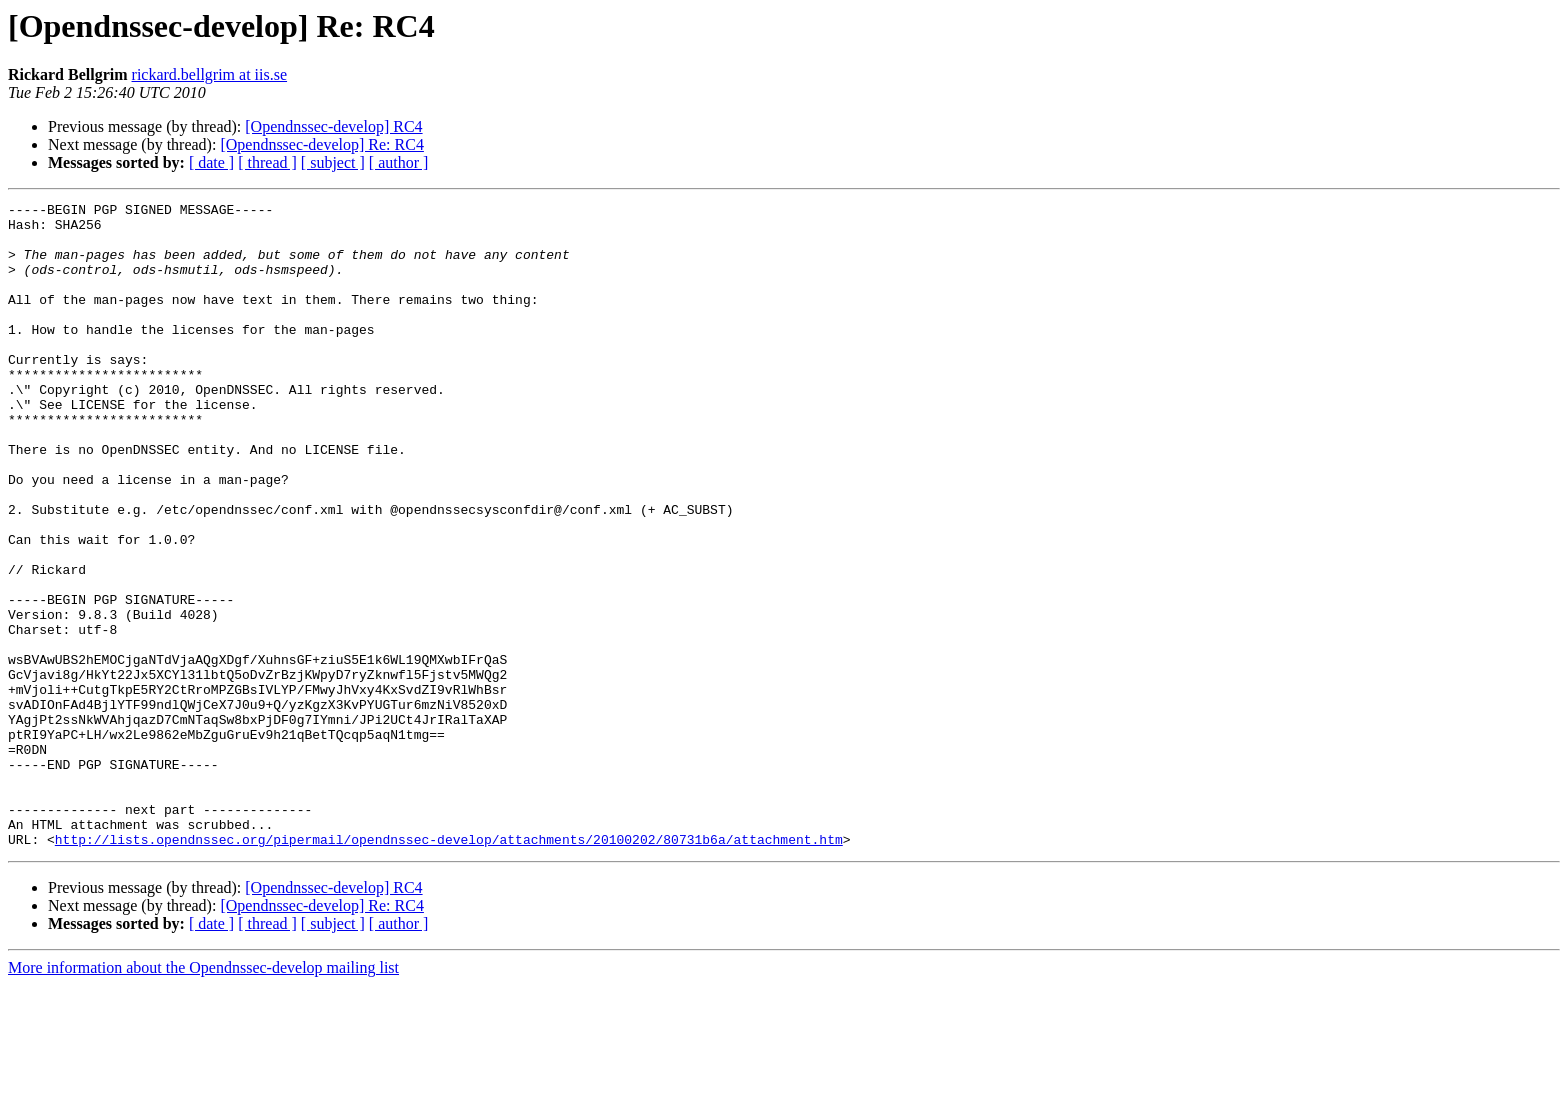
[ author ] (399, 162)
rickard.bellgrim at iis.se (210, 74)
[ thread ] (267, 162)
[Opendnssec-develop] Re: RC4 (322, 144)
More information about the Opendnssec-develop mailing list (203, 1096)
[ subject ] (333, 162)
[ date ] (211, 162)
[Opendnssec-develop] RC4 (333, 126)
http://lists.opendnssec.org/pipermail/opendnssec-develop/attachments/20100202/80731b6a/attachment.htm (449, 968)
